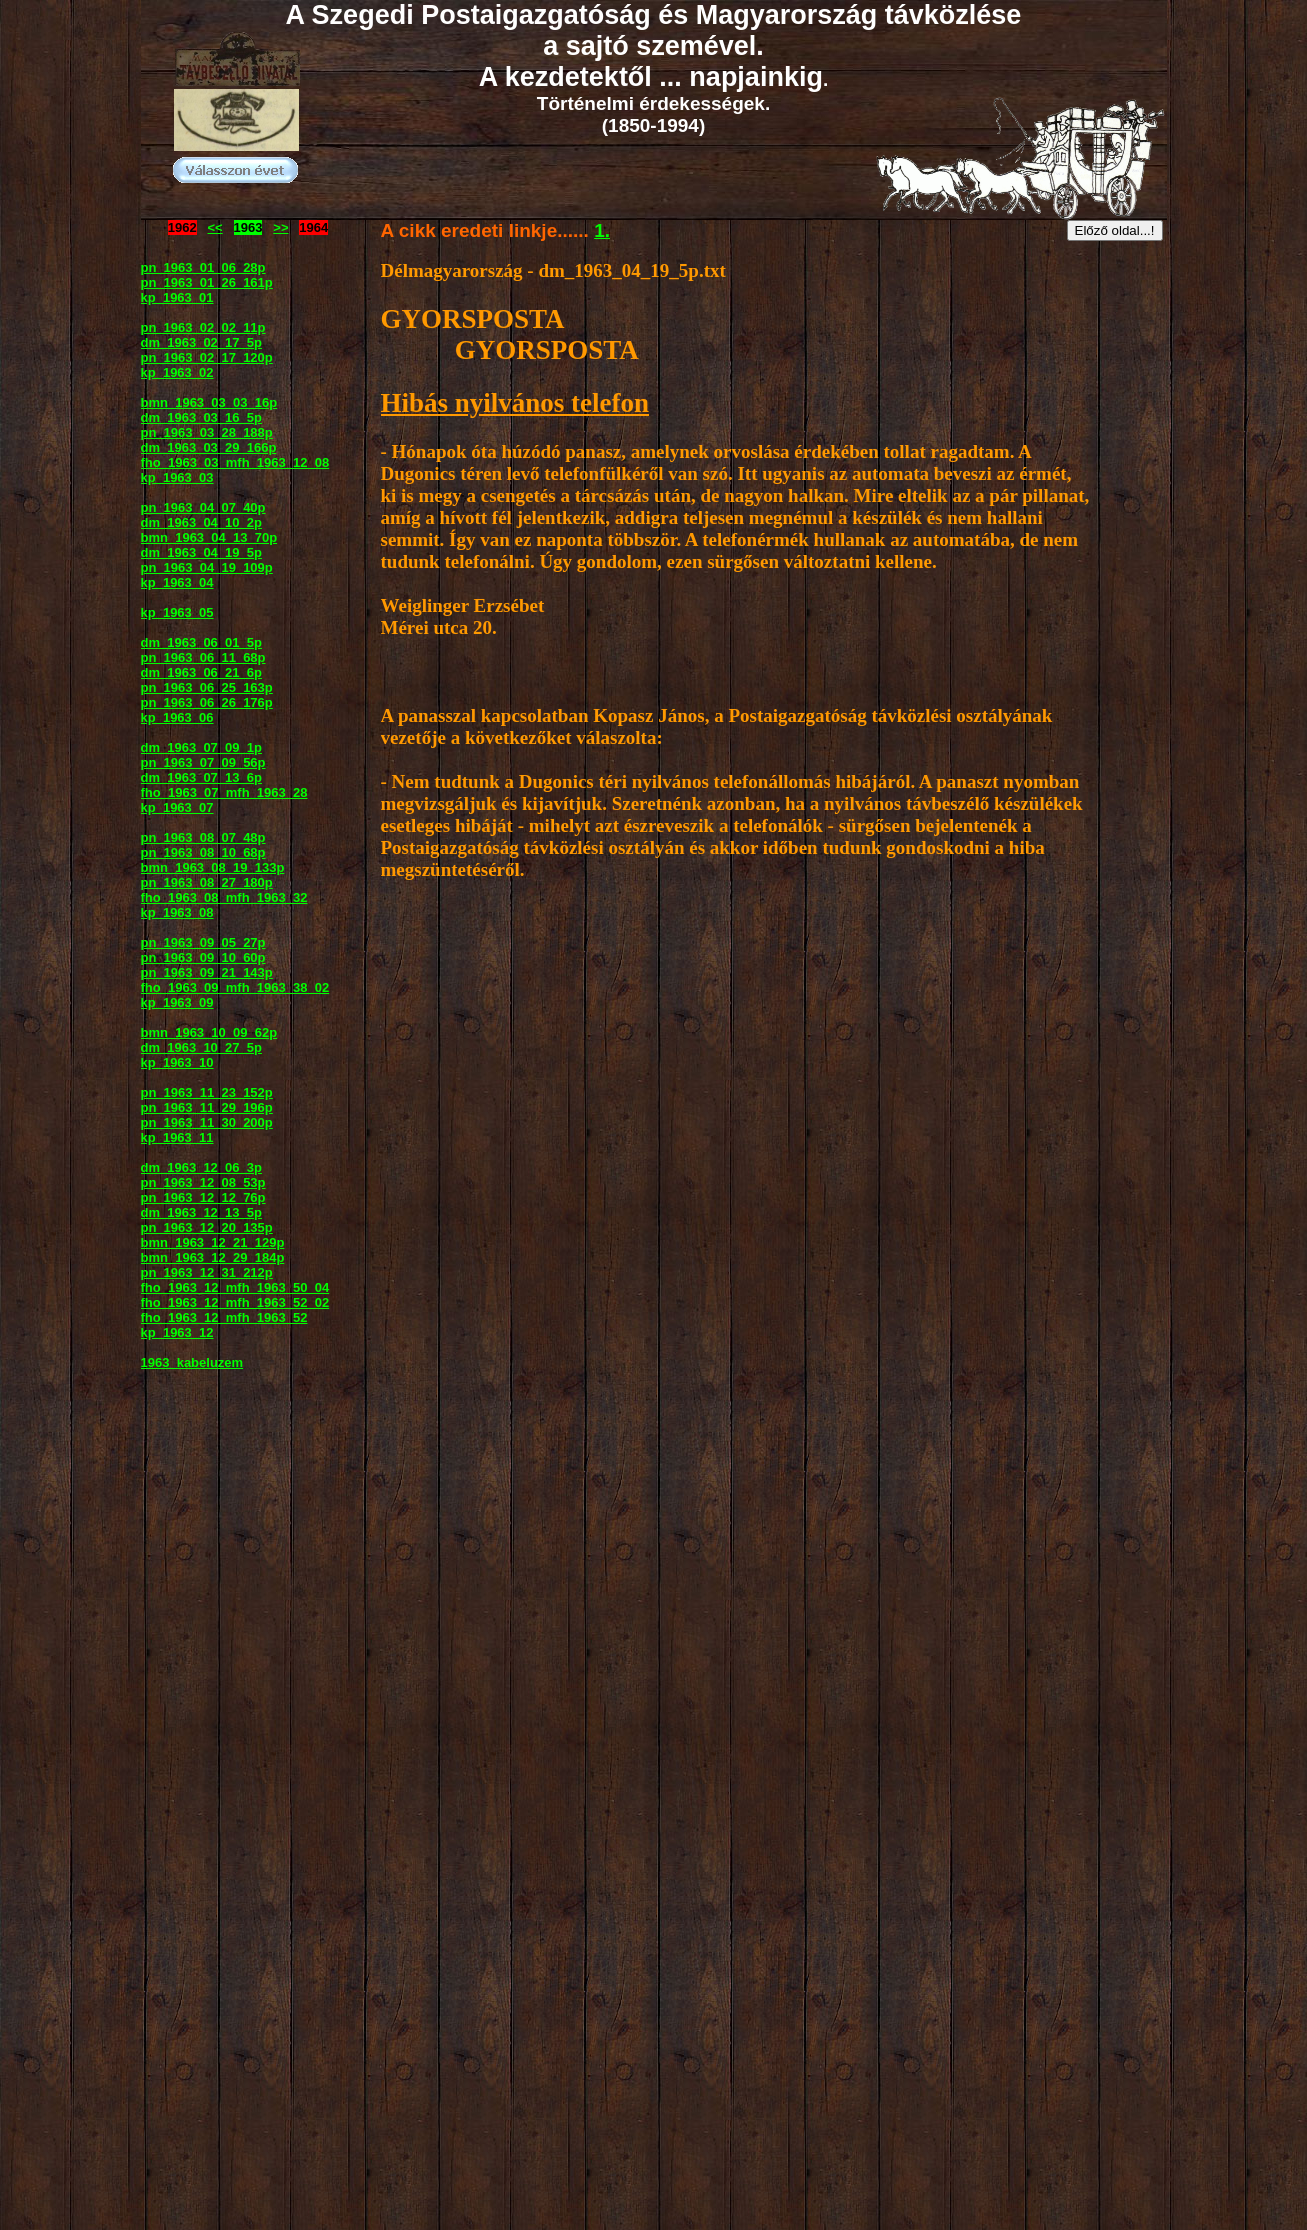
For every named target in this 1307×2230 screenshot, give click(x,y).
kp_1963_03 (177, 477)
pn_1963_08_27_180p (207, 882)
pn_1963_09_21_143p (207, 972)
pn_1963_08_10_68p (203, 852)
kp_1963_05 (177, 612)
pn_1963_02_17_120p (207, 357)
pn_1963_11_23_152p (207, 1092)
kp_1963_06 (177, 717)
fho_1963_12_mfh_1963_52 (224, 1317)
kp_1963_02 (177, 372)
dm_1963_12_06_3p (201, 1167)
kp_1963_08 (177, 912)
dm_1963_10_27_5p (201, 1047)
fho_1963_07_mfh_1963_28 (224, 792)
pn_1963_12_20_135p (207, 1227)
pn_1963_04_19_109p (207, 567)
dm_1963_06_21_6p (201, 672)
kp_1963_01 (177, 297)
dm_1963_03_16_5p (201, 417)
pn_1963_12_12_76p (203, 1197)
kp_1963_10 (177, 1062)
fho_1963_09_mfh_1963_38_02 (235, 987)
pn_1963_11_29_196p (207, 1107)
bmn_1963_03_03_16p (209, 402)
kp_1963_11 (177, 1137)
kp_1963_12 (177, 1332)
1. (602, 230)
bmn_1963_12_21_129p (213, 1242)
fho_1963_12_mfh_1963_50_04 (235, 1287)
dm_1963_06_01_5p (201, 642)
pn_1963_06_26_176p (207, 702)
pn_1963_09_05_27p (203, 942)
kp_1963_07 (177, 807)
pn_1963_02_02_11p (203, 327)
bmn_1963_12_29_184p (213, 1257)
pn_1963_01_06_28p (203, 267)
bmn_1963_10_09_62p (209, 1032)
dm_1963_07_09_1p (201, 747)
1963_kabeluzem (192, 1362)
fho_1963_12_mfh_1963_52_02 (235, 1302)
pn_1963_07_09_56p (203, 762)
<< (215, 227)
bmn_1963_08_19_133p (213, 867)
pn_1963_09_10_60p (203, 957)
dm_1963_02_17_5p (201, 342)
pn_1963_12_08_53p (203, 1182)
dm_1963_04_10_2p (201, 522)
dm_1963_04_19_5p (201, 552)
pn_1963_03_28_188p (207, 432)
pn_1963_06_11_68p (203, 657)
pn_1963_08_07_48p (203, 837)
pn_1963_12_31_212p (207, 1272)
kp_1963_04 (177, 582)
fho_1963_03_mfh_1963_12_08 (235, 462)
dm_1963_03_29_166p (209, 447)
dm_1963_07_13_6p (201, 777)
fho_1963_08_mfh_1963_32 (224, 897)
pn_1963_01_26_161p (207, 282)
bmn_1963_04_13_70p (209, 537)
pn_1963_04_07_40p (203, 507)
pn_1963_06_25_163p (207, 687)
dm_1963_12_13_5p (201, 1212)
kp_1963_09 (177, 1002)
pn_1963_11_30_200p (207, 1122)
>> (280, 227)
